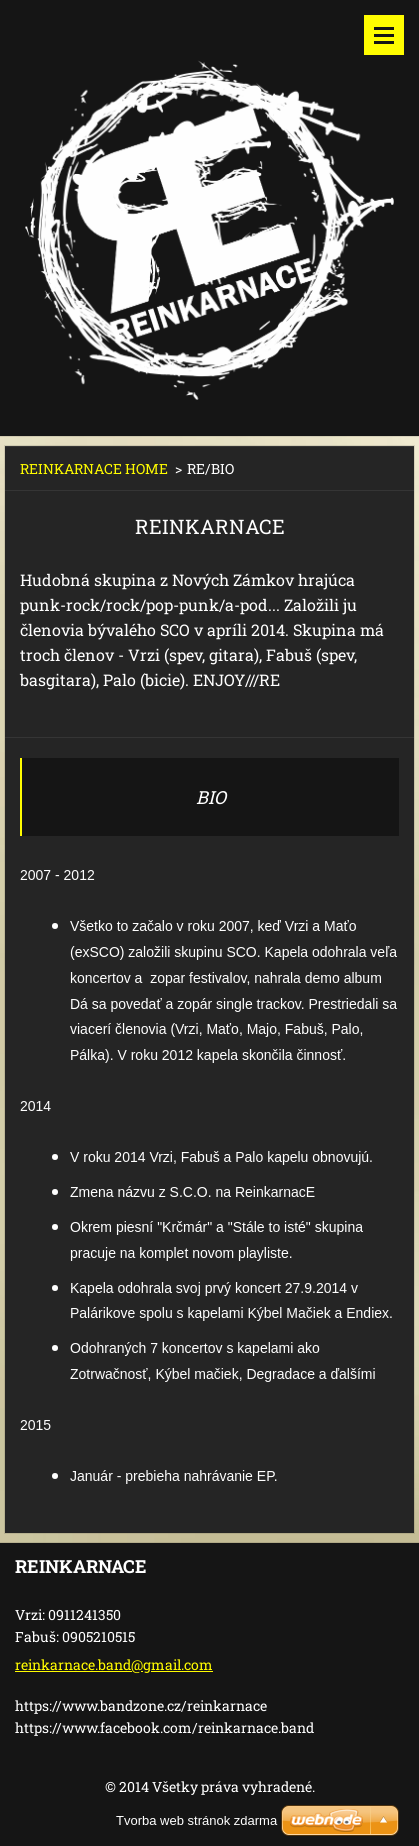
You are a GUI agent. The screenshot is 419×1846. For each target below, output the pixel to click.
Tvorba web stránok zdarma (196, 1820)
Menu (384, 35)
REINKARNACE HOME (94, 468)
